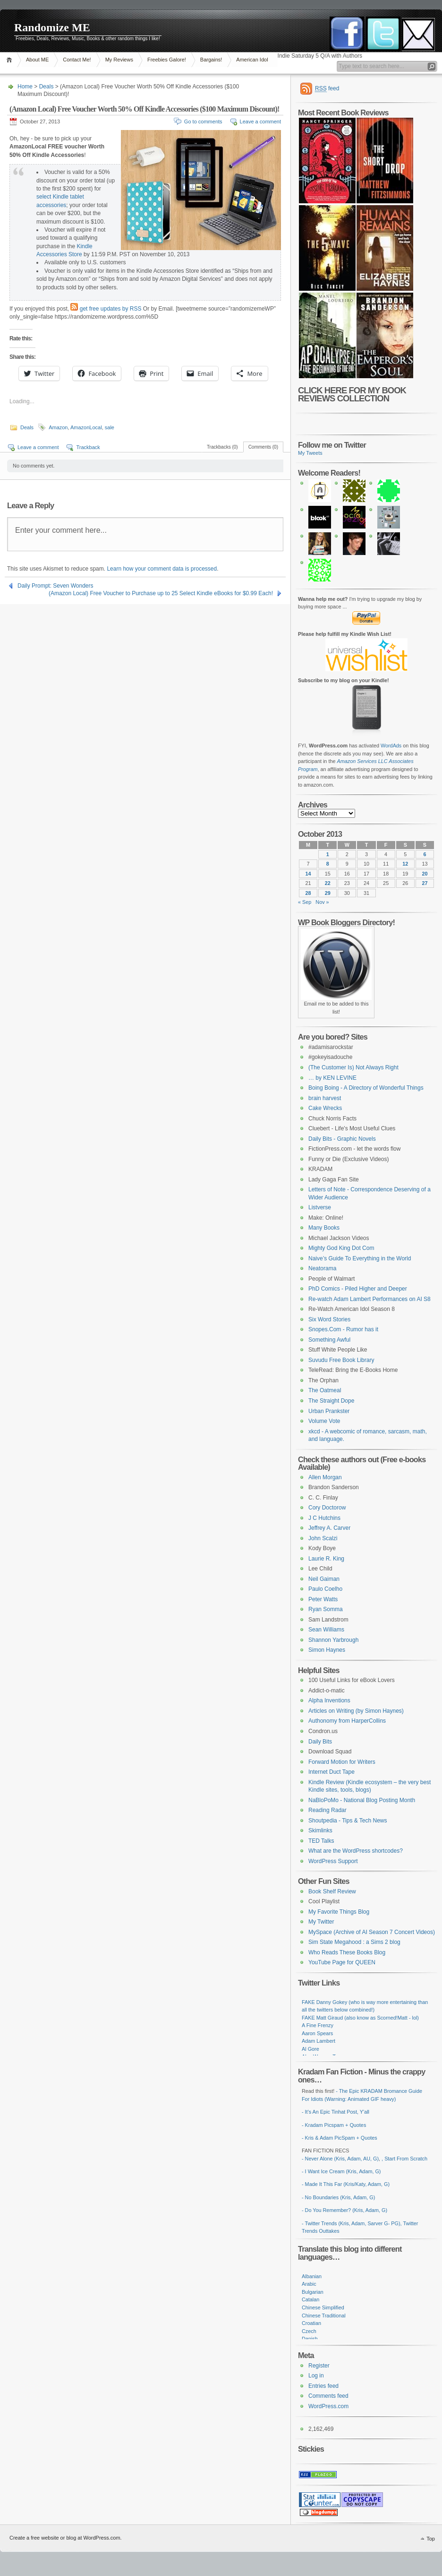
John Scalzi (322, 1538)
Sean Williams (326, 1629)
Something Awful (329, 1339)
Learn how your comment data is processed (162, 568)
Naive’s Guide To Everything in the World (359, 1258)
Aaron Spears (317, 2033)
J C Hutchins (324, 1518)
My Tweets (310, 453)
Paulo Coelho (325, 1589)
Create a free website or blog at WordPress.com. (65, 2538)
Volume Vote (324, 1421)
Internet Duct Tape (331, 1772)
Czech (309, 2331)
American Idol (252, 59)
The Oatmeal (324, 1390)
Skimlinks (320, 1830)
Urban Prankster (328, 1411)
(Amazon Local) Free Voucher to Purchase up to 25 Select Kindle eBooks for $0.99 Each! (161, 593)
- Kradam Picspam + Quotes (334, 2125)
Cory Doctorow (327, 1507)
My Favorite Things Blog (338, 1911)
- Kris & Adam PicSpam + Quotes (339, 2138)
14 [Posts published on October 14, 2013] (308, 873)
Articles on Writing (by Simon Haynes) (356, 1711)
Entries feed (323, 2386)
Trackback (88, 447)
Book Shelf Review (332, 1891)
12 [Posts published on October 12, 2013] (405, 864)
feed (327, 88)
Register (319, 2365)
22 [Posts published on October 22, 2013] (328, 883)
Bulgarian (312, 2292)
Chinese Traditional (324, 2315)
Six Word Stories (329, 1319)
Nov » (322, 902)
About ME (37, 59)
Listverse (319, 1207)
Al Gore (310, 2049)
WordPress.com (328, 2406)
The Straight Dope (331, 1400)
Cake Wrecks (325, 1108)
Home (10, 59)
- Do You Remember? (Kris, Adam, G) (344, 2210)
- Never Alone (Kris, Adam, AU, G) (340, 2158)
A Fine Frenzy (317, 2025)
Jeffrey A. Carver (329, 1528)
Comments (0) (263, 447)
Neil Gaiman (324, 1579)
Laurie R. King (326, 1558)
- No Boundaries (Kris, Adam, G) (338, 2197)
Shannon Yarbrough (333, 1640)
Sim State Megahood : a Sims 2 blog (354, 1942)
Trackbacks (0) (222, 447)
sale (109, 427)
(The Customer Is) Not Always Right (353, 1067)
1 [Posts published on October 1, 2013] (327, 854)
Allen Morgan (325, 1477)
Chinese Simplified (323, 2307)
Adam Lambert (318, 2041)
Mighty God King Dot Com (341, 1248)
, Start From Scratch (404, 2158)
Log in (316, 2375)
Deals (46, 86)
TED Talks (321, 1841)
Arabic (309, 2284)
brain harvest (324, 1098)
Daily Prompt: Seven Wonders (55, 585)
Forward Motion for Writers (341, 1762)
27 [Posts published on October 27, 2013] (424, 883)
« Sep (304, 902)
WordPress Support (333, 1861)
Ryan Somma (325, 1609)
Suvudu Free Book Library (341, 1360)
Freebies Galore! (166, 59)
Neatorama (322, 1268)
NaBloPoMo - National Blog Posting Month (361, 1800)
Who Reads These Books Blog (346, 1952)
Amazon (58, 427)
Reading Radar (327, 1810)
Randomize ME (52, 27)
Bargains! (211, 59)
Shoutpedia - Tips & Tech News (347, 1820)
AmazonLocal (86, 427)
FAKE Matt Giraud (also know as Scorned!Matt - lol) (360, 2018)
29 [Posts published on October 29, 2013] (328, 893)
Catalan (310, 2299)
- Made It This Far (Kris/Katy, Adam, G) (346, 2184)
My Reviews (119, 59)
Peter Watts (323, 1599)
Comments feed (328, 2396)
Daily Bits (320, 1741)
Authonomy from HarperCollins (347, 1720)
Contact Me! (77, 59)
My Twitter (321, 1921)
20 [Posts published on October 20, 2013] (424, 873)
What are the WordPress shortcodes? (355, 1850)
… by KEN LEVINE (332, 1078)
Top (430, 2538)
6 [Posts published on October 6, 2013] (424, 854)
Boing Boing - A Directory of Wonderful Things (366, 1087)
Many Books (324, 1227)
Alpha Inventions (329, 1700)
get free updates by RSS (111, 308)
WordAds (391, 745)
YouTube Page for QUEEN (341, 1962)
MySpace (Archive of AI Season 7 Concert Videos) (371, 1932)
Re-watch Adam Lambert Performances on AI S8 (369, 1299)
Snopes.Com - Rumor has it (343, 1329)
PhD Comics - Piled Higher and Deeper (357, 1288)
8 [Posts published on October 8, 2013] (327, 864)
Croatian (311, 2323)
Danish (310, 2339)
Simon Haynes (326, 1650)
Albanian (312, 2276)
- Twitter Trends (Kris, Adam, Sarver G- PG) (351, 2223)
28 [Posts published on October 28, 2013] (308, 893)
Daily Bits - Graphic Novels (342, 1139)
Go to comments (203, 121)
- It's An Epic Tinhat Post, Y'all (335, 2112)
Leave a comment (260, 121)
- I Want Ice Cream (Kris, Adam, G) (341, 2171)
